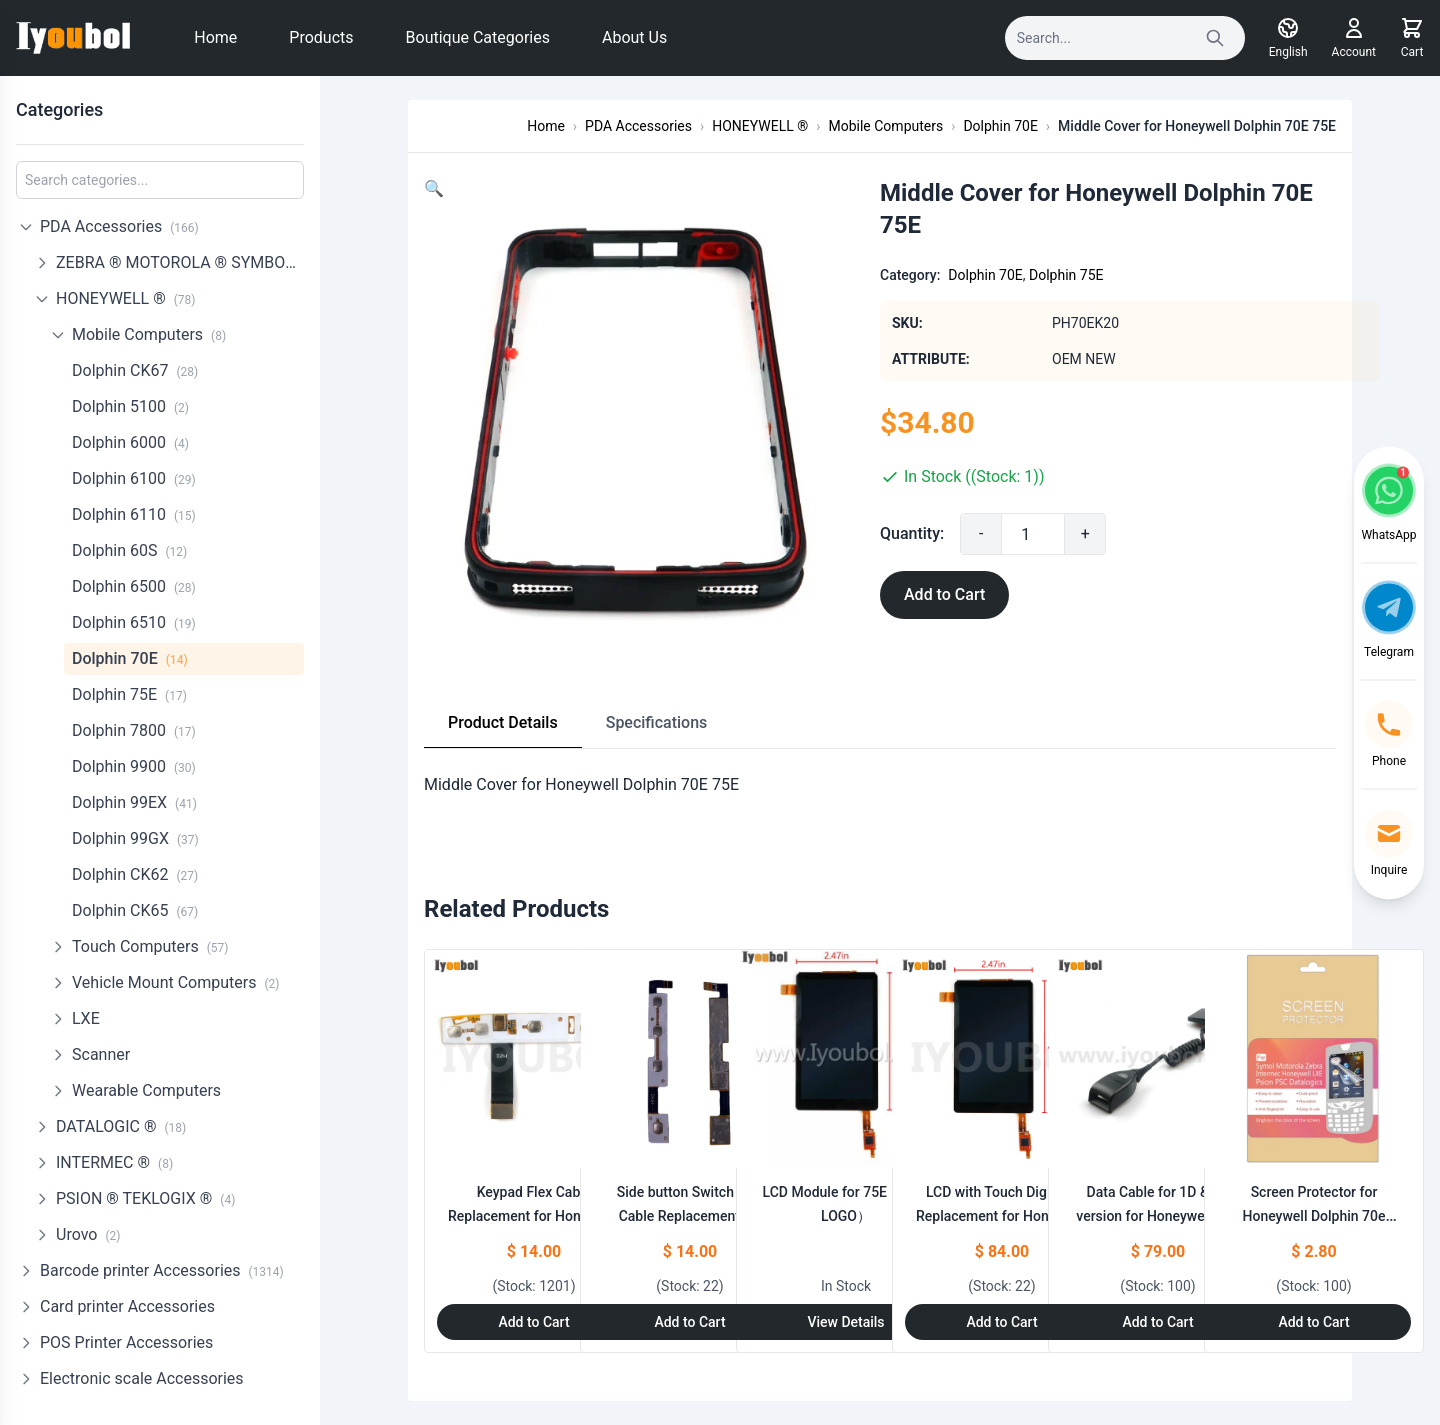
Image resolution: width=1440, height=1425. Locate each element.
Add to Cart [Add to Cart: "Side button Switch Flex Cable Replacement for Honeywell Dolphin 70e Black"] (689, 1322)
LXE (86, 1016)
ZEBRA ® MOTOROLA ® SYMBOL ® (180, 260)
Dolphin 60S (129, 548)
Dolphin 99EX (134, 800)
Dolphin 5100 (130, 404)
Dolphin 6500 (134, 584)
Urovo (88, 1232)
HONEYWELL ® (126, 296)
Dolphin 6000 (130, 440)
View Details (845, 1322)
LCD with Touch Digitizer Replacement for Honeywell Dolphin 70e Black (1002, 1216)
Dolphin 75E (129, 692)
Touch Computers (150, 944)
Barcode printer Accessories (162, 1268)
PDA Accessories (119, 224)
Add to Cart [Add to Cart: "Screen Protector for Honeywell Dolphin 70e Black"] (1313, 1322)
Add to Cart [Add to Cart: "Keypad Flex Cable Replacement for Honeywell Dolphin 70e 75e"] (533, 1322)
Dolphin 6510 (134, 620)
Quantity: (912, 533)
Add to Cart (944, 594)
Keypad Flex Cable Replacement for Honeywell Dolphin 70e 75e (534, 1216)
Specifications (657, 722)
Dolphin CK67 (135, 368)
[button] (434, 188)
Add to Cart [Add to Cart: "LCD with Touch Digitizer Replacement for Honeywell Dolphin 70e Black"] (1001, 1322)
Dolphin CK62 (135, 872)
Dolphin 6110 (134, 512)
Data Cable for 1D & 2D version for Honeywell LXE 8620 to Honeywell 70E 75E (1158, 1216)
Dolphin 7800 (134, 728)
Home (215, 37)
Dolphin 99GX (135, 836)
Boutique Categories (478, 37)
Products (321, 37)
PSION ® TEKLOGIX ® (145, 1196)
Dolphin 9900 (134, 764)
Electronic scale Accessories (142, 1376)
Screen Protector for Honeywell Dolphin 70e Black (1314, 1216)
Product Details (503, 722)
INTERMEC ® (114, 1160)
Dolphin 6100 (134, 476)
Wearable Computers (146, 1088)
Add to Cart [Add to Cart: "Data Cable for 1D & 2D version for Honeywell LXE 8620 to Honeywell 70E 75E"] (1157, 1322)
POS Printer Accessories (126, 1340)
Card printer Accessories (127, 1304)
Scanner (101, 1052)
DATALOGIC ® (121, 1124)
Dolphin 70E (130, 656)
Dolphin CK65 (135, 908)
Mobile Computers (149, 332)
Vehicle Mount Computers (175, 980)
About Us (634, 37)
